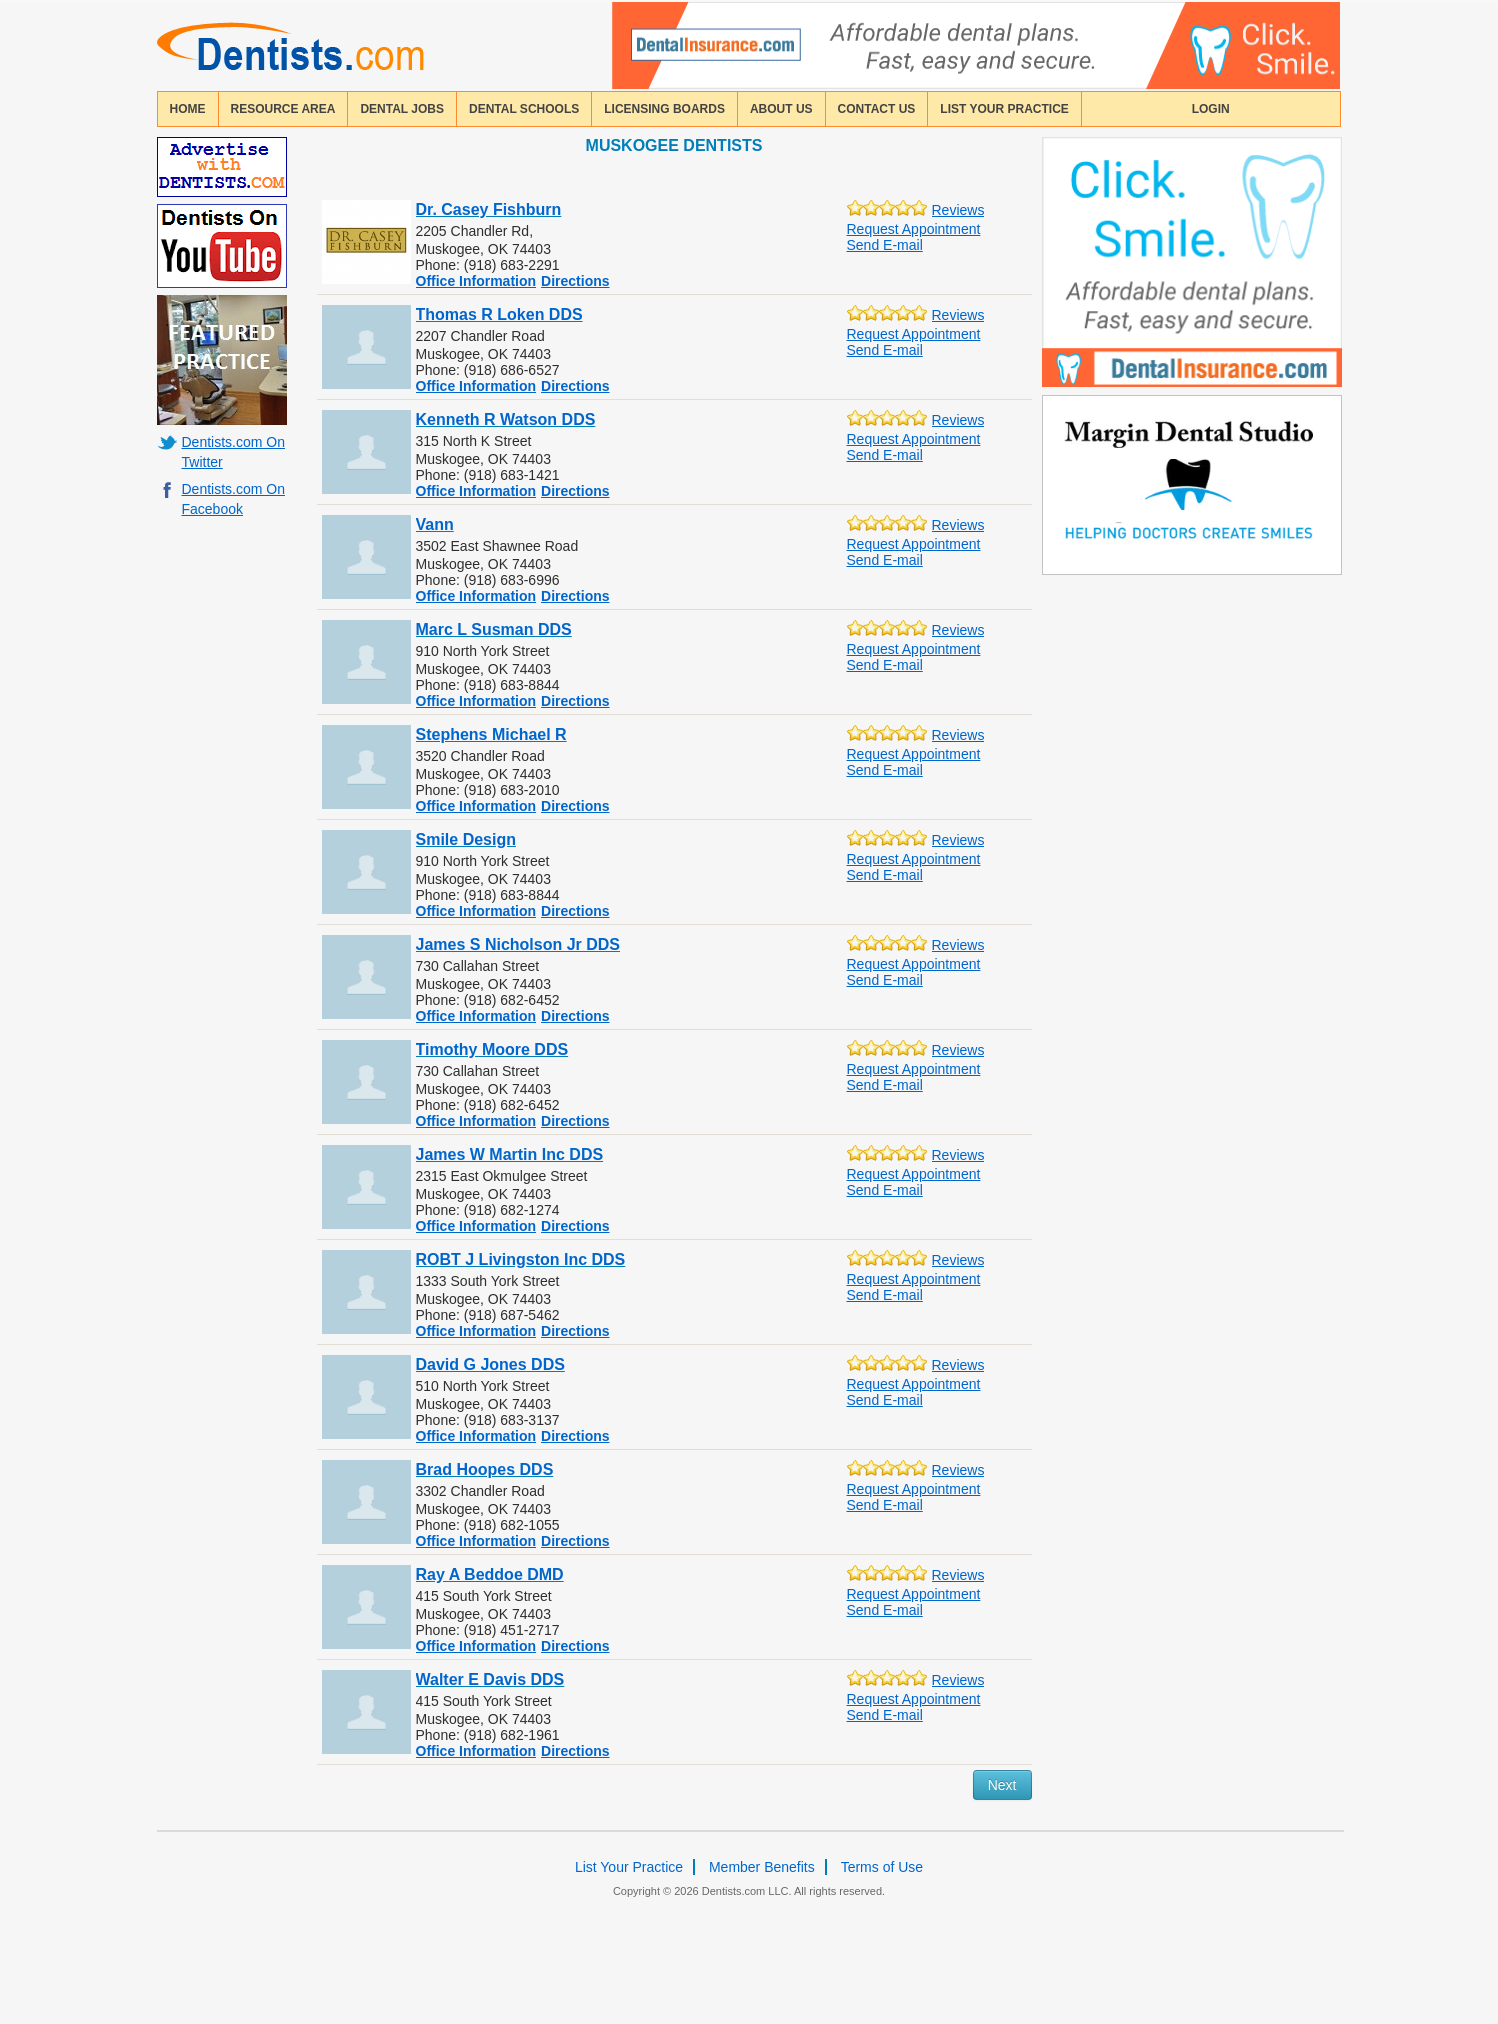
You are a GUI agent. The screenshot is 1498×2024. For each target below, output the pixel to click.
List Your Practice (1004, 109)
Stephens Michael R (491, 734)
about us (781, 109)
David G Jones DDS (490, 1364)
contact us (877, 109)
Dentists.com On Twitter (233, 452)
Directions (575, 281)
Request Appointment (914, 229)
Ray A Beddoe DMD (490, 1574)
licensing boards (664, 109)
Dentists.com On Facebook (233, 499)
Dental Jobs (402, 109)
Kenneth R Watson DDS (506, 419)
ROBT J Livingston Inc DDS (521, 1259)
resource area (283, 109)
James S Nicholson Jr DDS (518, 944)
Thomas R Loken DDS (499, 314)
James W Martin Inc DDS (510, 1154)
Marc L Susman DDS (494, 629)
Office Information (476, 281)
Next (1002, 1785)
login (1211, 109)
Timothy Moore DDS (492, 1049)
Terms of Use (882, 1867)
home (188, 109)
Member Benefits (762, 1867)
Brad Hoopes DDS (485, 1469)
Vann (435, 524)
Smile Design (466, 839)
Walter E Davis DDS (490, 1679)
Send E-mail (885, 245)
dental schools (524, 109)
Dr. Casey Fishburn (489, 209)
